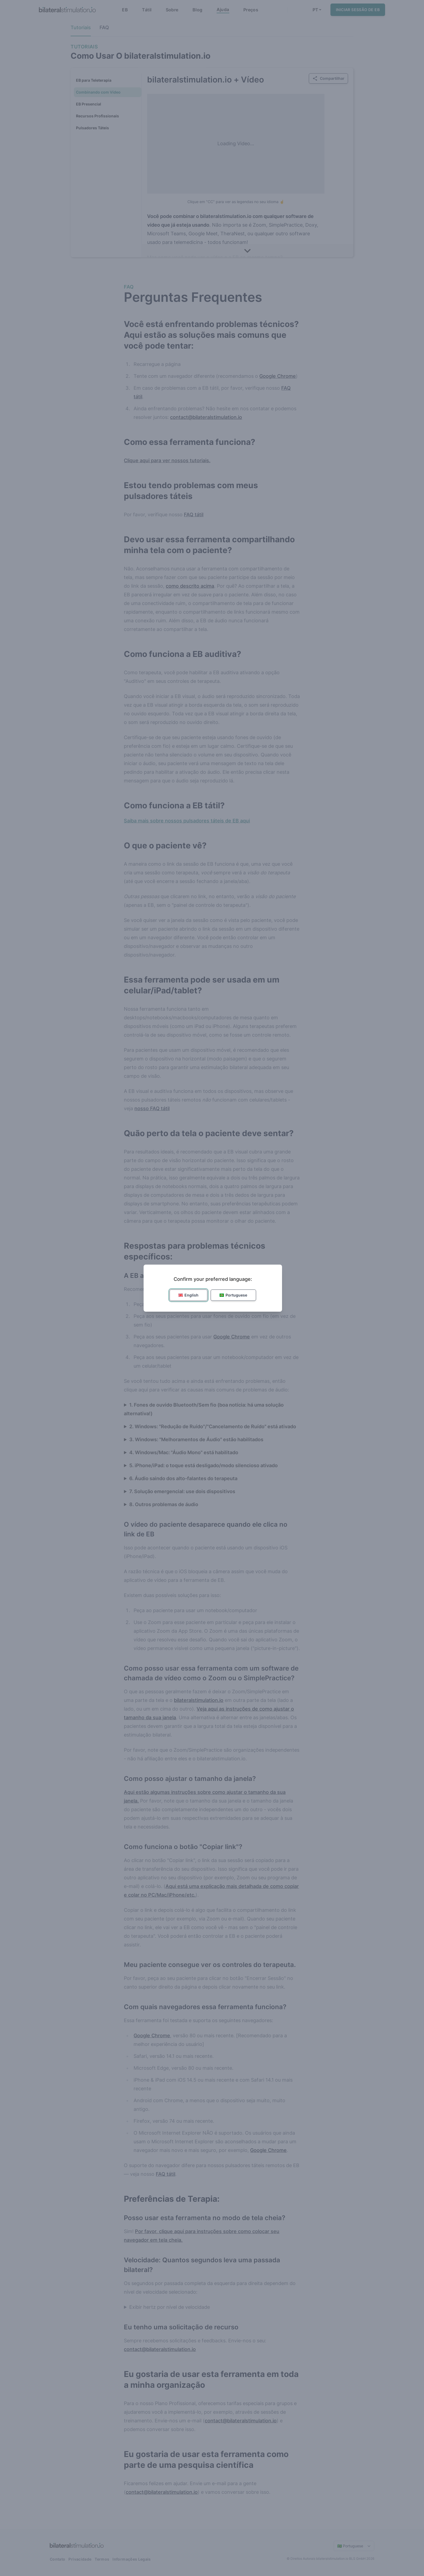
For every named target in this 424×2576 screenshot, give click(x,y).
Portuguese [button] (233, 1295)
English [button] (188, 1295)
